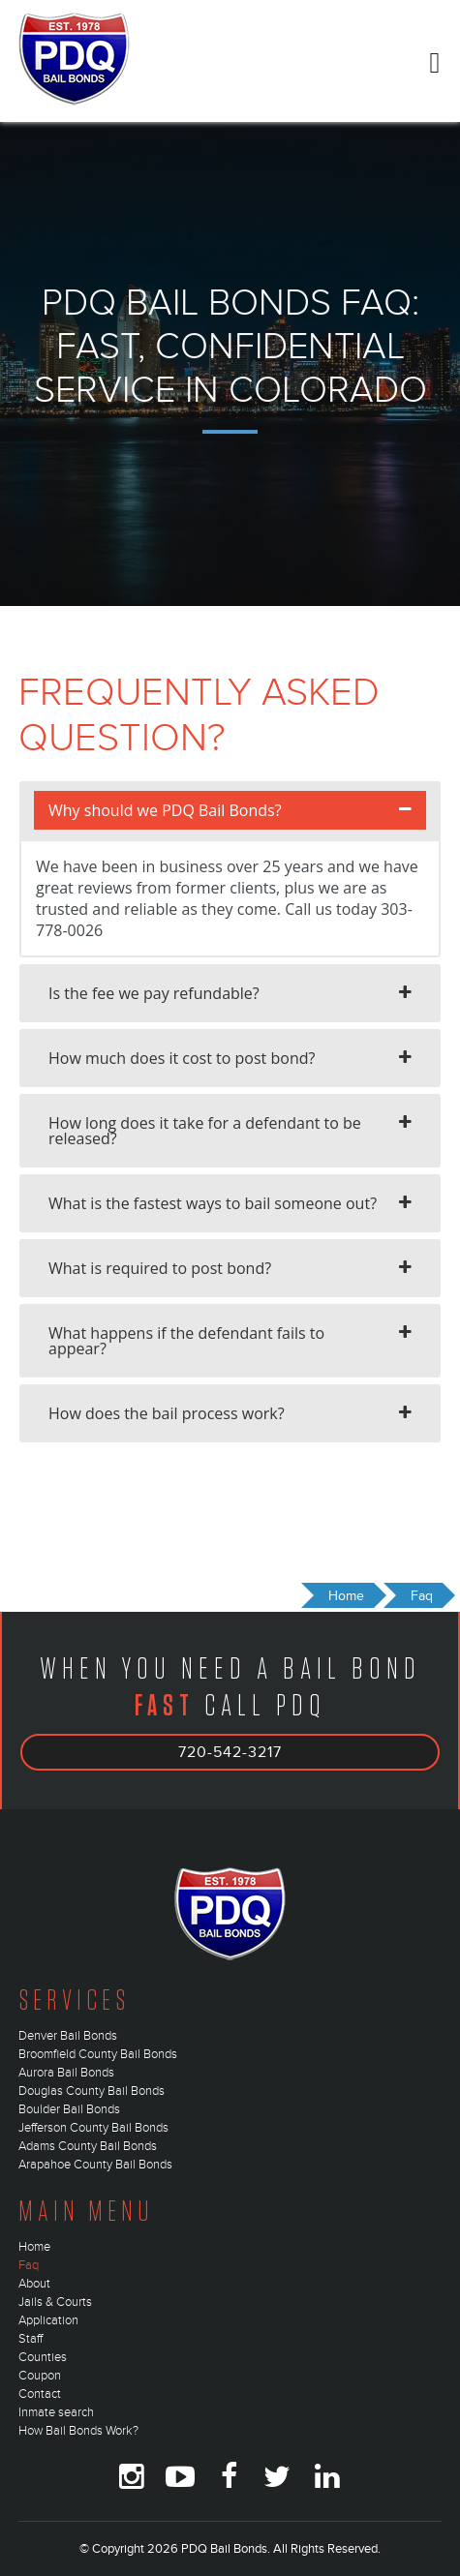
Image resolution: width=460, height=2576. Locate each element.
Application (48, 2320)
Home (34, 2247)
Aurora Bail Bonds (66, 2072)
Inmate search (56, 2412)
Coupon (39, 2375)
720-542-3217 (230, 1752)
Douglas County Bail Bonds (91, 2091)
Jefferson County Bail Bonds (93, 2128)
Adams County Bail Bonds (87, 2146)
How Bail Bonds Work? (78, 2431)
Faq (28, 2265)
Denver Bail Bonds (67, 2036)
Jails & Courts (55, 2302)
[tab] (230, 810)
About (34, 2283)
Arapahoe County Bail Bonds (95, 2164)
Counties (42, 2357)
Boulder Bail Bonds (69, 2109)
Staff (30, 2339)
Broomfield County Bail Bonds (97, 2054)
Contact (39, 2394)
